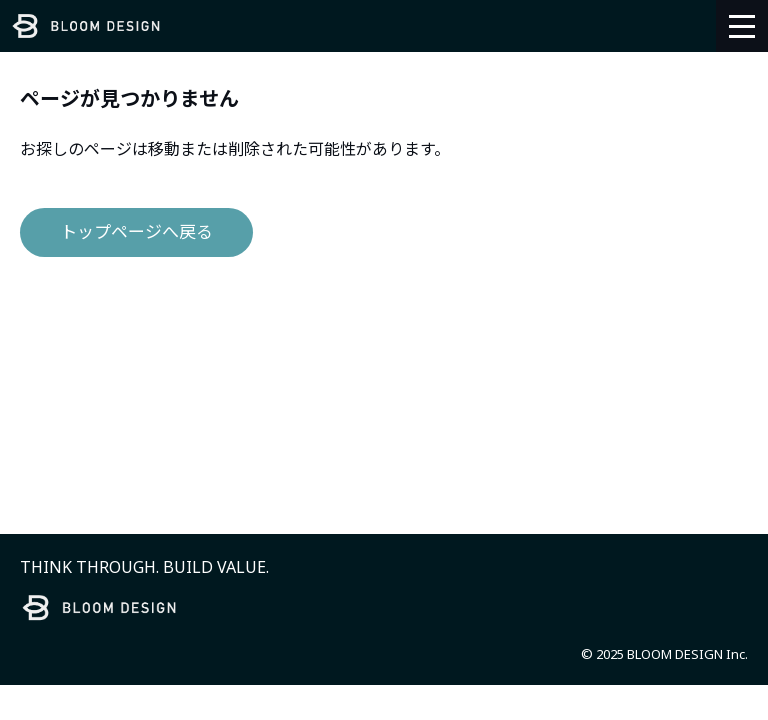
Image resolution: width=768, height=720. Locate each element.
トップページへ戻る (136, 231)
